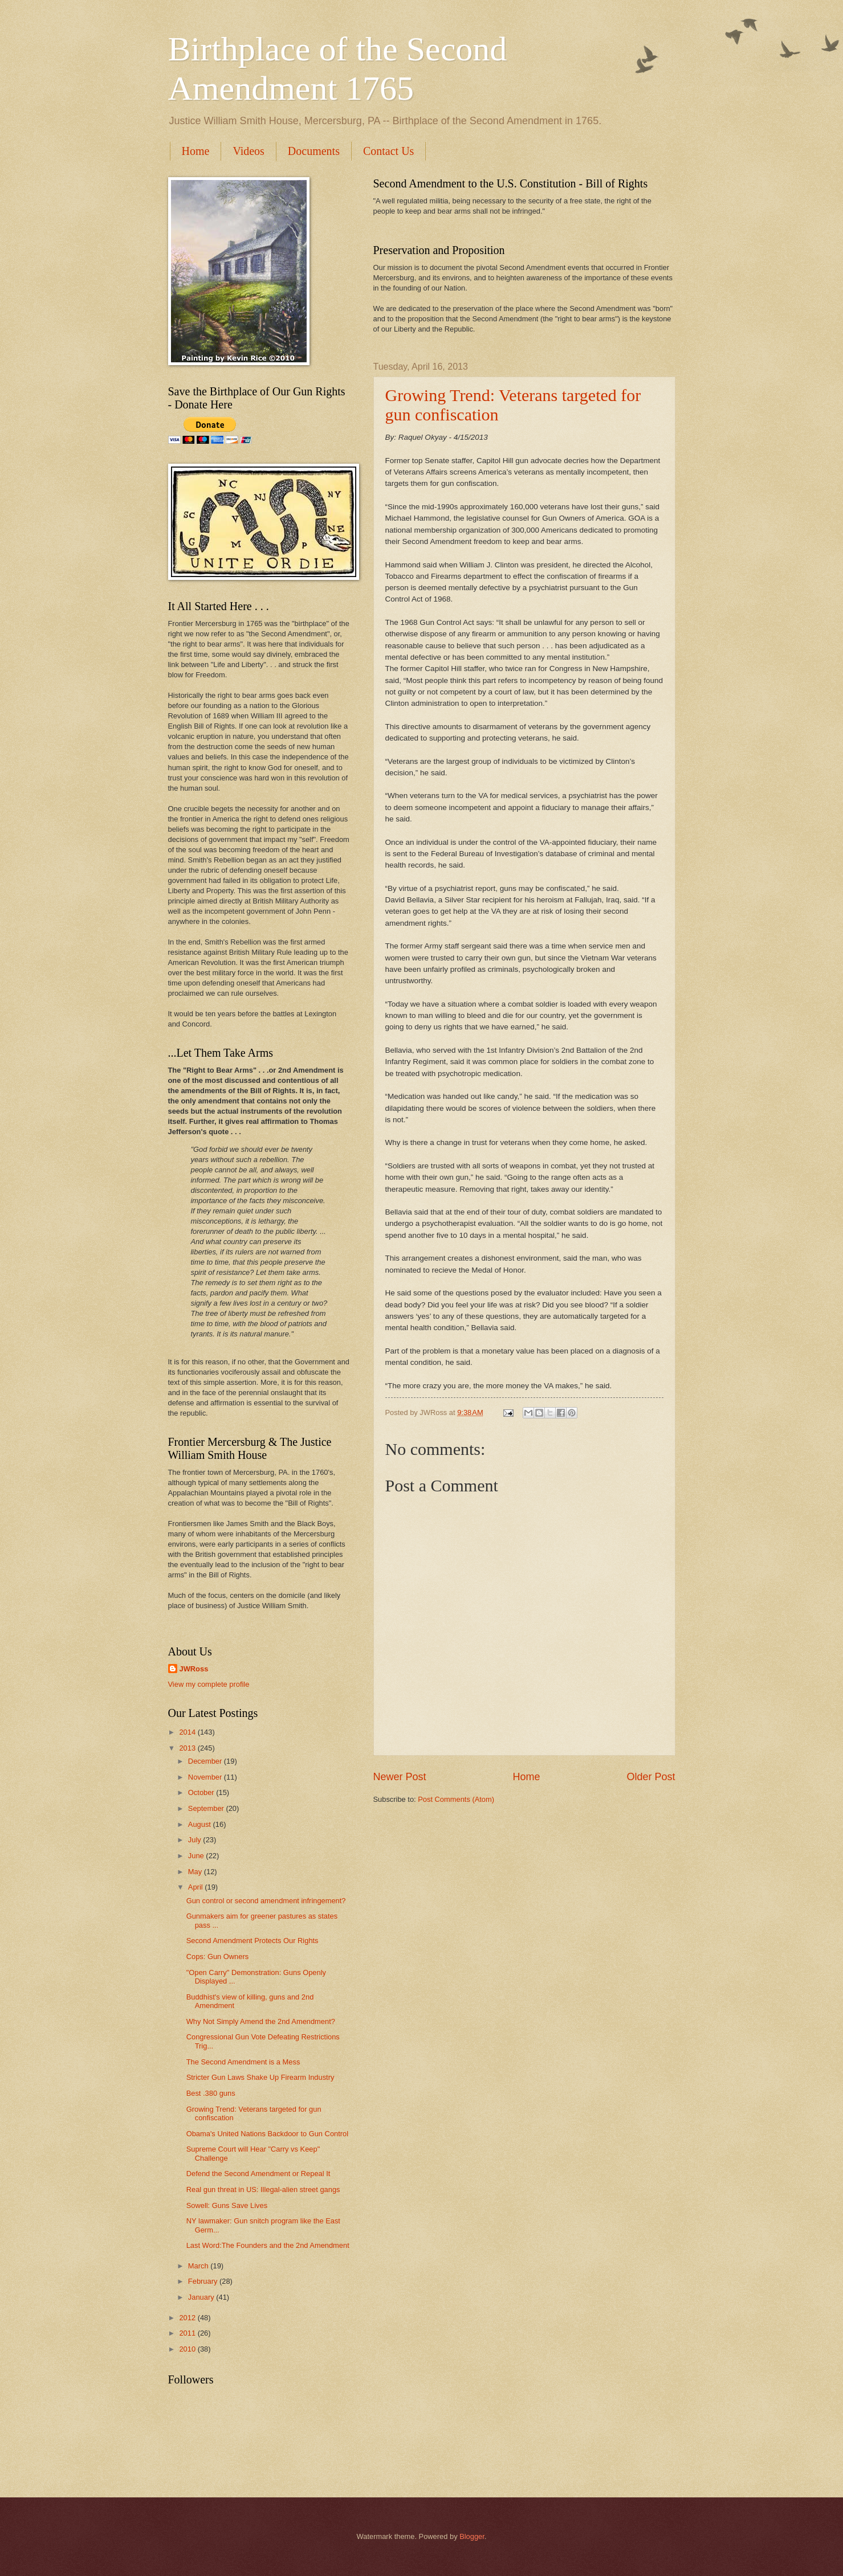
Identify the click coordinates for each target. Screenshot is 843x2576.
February (203, 2281)
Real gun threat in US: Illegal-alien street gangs (263, 2189)
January (202, 2297)
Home (196, 151)
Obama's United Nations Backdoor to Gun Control (267, 2133)
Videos (248, 151)
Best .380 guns (210, 2093)
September (207, 1808)
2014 (188, 1732)
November (206, 1777)
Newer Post (399, 1776)
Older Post (650, 1776)
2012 (188, 2317)
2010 (188, 2349)
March (199, 2266)
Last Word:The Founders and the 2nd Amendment (267, 2245)
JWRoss (194, 1669)
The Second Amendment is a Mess (243, 2062)
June (197, 1855)
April (196, 1887)
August (200, 1824)
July (195, 1839)
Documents (314, 151)
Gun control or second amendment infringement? (266, 1900)
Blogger (471, 2536)
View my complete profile (209, 1684)
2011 (188, 2333)
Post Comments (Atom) (456, 1799)
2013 (188, 1748)
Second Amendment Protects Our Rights (252, 1940)
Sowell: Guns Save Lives (226, 2205)
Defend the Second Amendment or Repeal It (258, 2173)
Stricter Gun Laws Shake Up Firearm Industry (260, 2077)
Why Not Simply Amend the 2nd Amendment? (260, 2021)
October (202, 1792)
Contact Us (388, 151)
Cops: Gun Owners (217, 1956)
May (196, 1871)
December (206, 1761)
